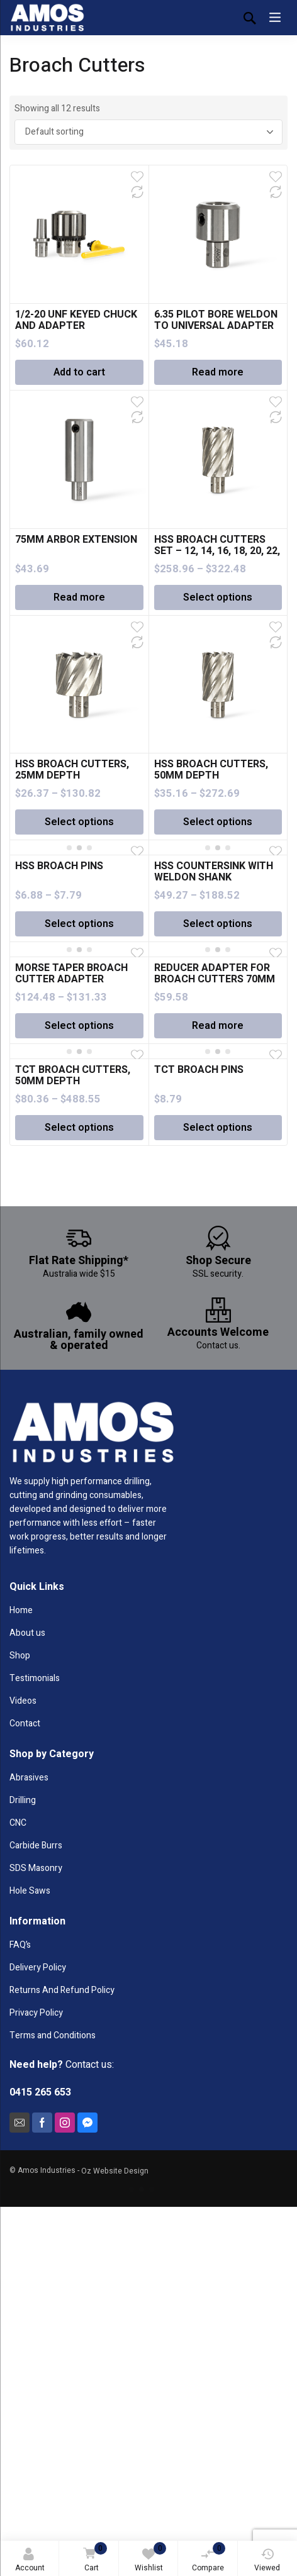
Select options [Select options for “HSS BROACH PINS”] (79, 923)
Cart (92, 2558)
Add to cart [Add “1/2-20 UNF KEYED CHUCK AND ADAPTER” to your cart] (79, 372)
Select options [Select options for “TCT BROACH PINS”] (217, 1127)
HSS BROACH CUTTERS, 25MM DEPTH (72, 770)
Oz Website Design (114, 2171)
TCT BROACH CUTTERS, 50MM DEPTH (72, 1075)
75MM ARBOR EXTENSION (76, 539)
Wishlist (151, 2557)
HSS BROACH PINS (59, 866)
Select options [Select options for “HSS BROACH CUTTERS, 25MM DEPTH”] (79, 822)
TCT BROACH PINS (199, 1069)
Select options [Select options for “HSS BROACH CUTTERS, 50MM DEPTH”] (217, 822)
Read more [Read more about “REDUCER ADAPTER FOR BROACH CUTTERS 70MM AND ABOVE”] (218, 1025)
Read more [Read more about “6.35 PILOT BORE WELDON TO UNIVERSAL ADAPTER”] (218, 372)
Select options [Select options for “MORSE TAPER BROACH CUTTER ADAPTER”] (79, 1025)
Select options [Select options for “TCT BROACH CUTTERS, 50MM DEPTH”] (79, 1127)
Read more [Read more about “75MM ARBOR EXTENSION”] (79, 597)
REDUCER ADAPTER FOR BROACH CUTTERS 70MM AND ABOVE (214, 979)
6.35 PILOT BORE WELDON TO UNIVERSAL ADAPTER (215, 320)
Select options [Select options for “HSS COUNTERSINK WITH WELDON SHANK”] (217, 923)
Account (30, 2560)
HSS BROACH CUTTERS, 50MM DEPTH (211, 770)
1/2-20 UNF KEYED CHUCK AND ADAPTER (76, 320)
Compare (209, 2557)
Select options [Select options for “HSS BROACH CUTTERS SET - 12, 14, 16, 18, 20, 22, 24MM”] (217, 597)
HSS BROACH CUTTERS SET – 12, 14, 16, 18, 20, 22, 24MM (217, 551)
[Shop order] (148, 132)
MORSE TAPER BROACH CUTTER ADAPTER (71, 973)
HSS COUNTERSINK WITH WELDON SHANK (213, 871)
